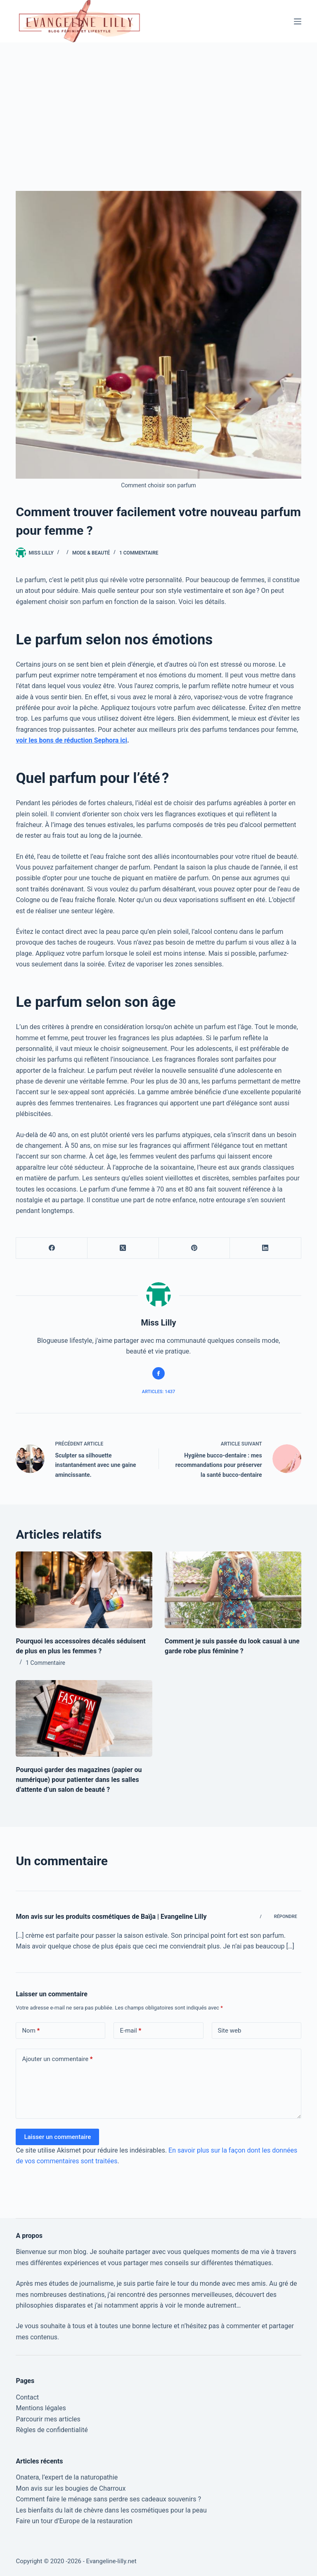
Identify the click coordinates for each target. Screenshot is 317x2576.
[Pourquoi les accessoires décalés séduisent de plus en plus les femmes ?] (84, 1589)
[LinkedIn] (265, 1248)
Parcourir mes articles (48, 2419)
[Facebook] (52, 1248)
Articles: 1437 (158, 1391)
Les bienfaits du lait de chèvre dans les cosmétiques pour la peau (111, 2510)
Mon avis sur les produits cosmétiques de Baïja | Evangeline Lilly (111, 1916)
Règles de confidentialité (52, 2430)
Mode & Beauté (91, 553)
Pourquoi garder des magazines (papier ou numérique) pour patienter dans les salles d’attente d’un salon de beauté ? (79, 1779)
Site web (229, 2030)
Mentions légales (41, 2408)
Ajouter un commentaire (57, 2059)
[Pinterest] (194, 1248)
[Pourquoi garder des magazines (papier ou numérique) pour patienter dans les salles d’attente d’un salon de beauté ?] (84, 1718)
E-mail (130, 2031)
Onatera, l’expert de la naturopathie (67, 2477)
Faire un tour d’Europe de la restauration (74, 2521)
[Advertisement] (158, 104)
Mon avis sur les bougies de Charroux (70, 2488)
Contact (27, 2397)
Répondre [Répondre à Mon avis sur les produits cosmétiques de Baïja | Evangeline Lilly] (285, 1916)
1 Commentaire (138, 553)
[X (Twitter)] (123, 1248)
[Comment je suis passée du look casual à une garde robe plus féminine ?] (233, 1589)
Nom (31, 2031)
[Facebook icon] (158, 1373)
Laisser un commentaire (57, 2137)
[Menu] (297, 21)
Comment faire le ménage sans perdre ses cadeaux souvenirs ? (108, 2499)
